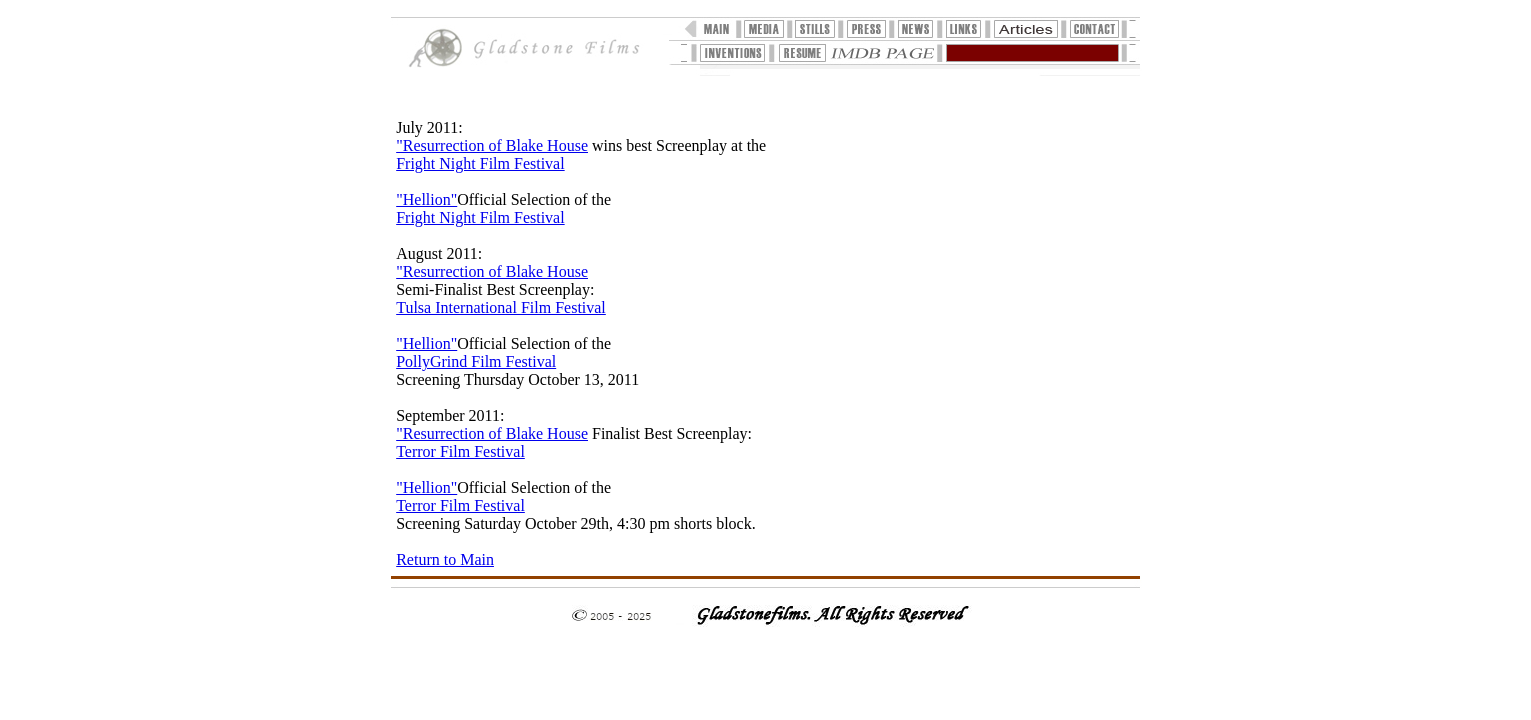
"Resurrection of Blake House (492, 145)
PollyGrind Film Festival (476, 361)
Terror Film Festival (460, 451)
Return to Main (445, 559)
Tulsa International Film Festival (501, 307)
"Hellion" (426, 199)
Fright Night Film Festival (480, 163)
